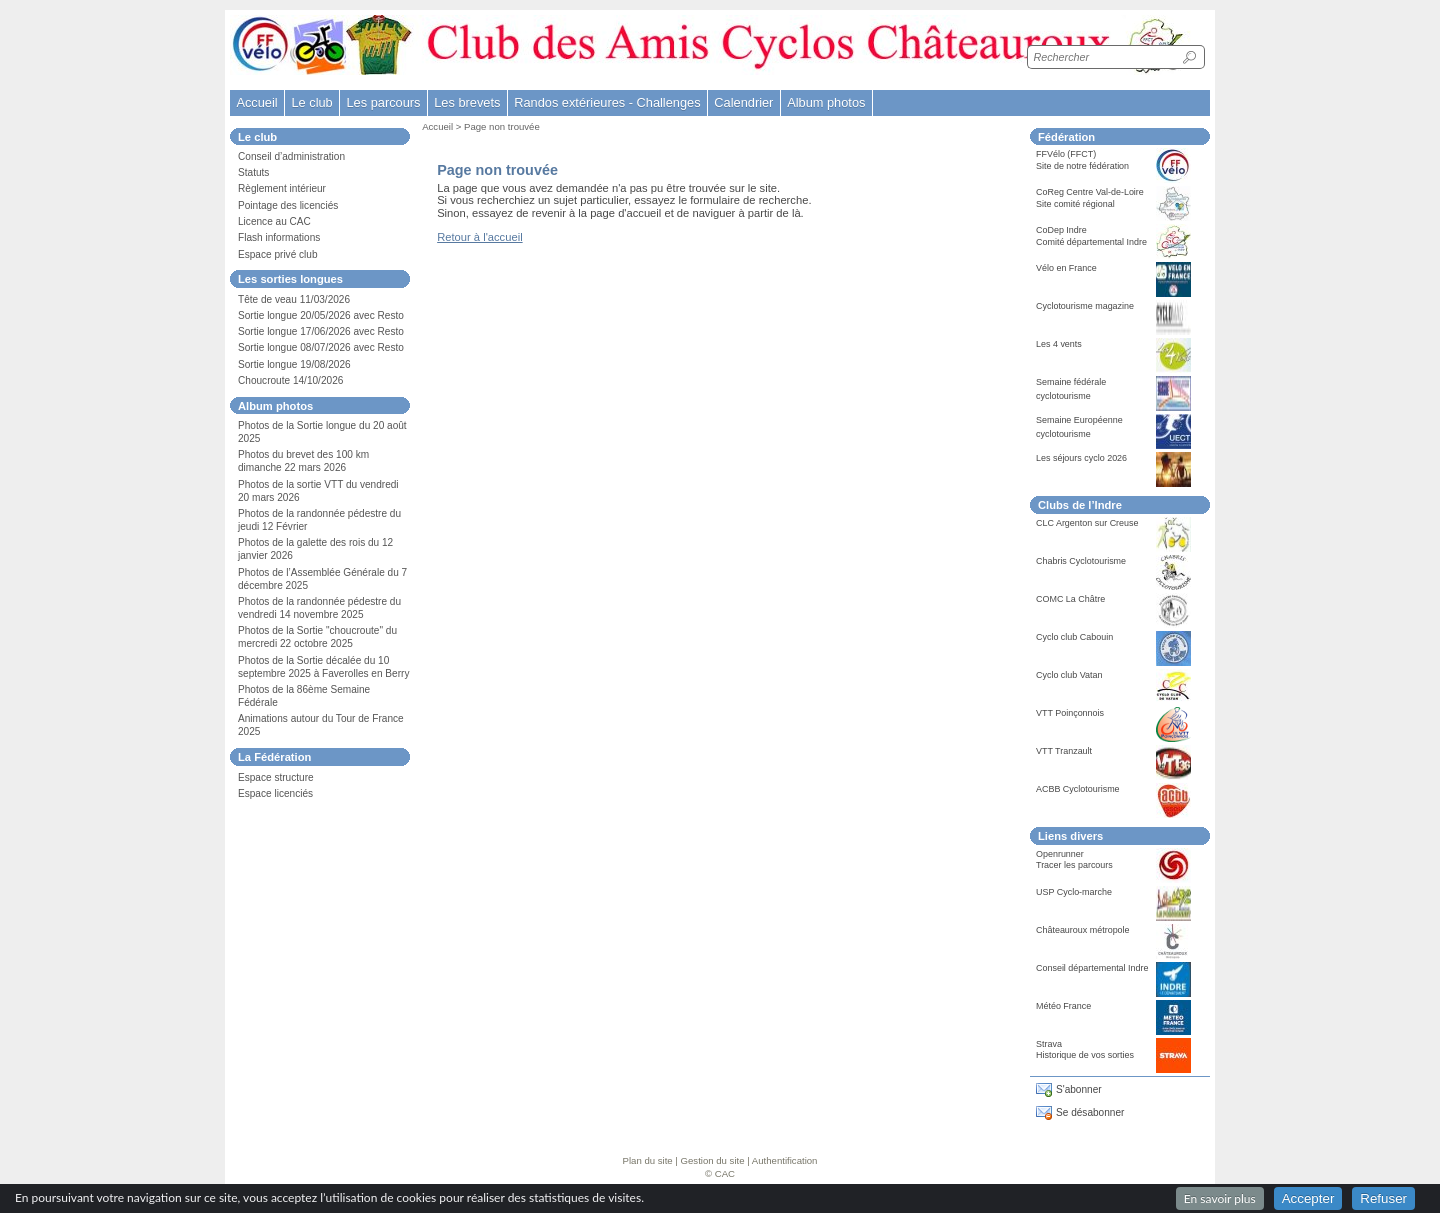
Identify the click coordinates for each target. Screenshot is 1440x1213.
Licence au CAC (274, 221)
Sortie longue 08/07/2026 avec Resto (321, 347)
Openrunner (1060, 854)
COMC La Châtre (1070, 599)
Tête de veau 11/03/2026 (294, 299)
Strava (1049, 1044)
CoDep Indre (1061, 230)
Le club (311, 102)
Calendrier (743, 102)
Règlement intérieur (282, 188)
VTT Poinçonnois (1070, 713)
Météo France (1063, 1006)
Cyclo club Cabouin (1074, 637)
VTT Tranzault (1064, 751)
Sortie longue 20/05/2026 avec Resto (321, 315)
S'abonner (1079, 1089)
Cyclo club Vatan (1069, 675)
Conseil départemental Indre (1092, 968)
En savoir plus (1220, 1198)
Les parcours (383, 102)
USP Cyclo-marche (1074, 892)
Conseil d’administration (291, 156)
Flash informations (279, 237)
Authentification (785, 1160)
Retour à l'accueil (479, 237)
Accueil (256, 102)
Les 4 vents (1059, 344)
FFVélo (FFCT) (1066, 154)
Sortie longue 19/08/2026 (294, 364)
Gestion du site (713, 1160)
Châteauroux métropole (1083, 930)
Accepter (1308, 1198)
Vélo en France (1066, 268)
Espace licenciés (275, 793)
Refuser (1383, 1198)
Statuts (253, 172)
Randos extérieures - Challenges (607, 102)
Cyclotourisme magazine (1085, 306)
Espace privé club (278, 254)
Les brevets (467, 102)
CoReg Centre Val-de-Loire (1090, 192)
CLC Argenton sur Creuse (1087, 523)
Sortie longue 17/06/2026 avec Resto (321, 331)
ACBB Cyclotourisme (1078, 789)
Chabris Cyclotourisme (1081, 561)
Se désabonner (1090, 1112)
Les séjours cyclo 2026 (1081, 458)
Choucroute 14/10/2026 (290, 380)
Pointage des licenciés (288, 205)
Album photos (826, 102)
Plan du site (648, 1160)
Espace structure (276, 777)
